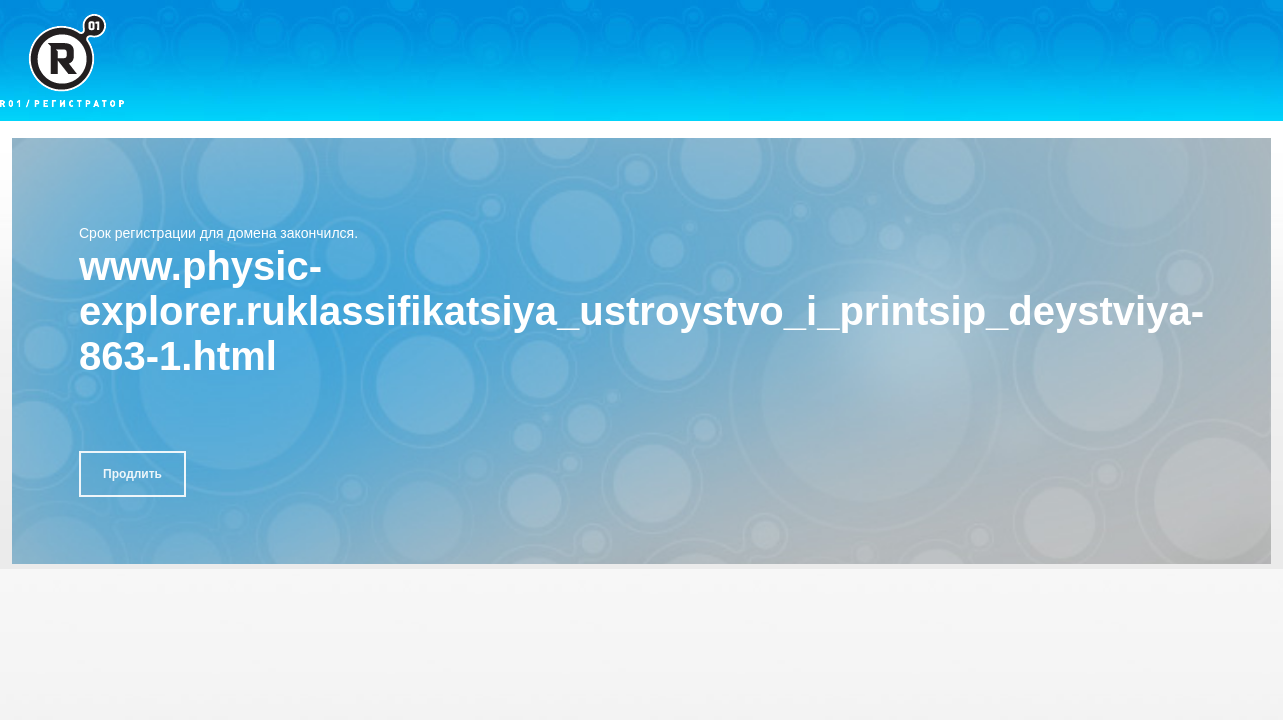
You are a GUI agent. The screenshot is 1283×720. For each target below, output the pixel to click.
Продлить (132, 474)
